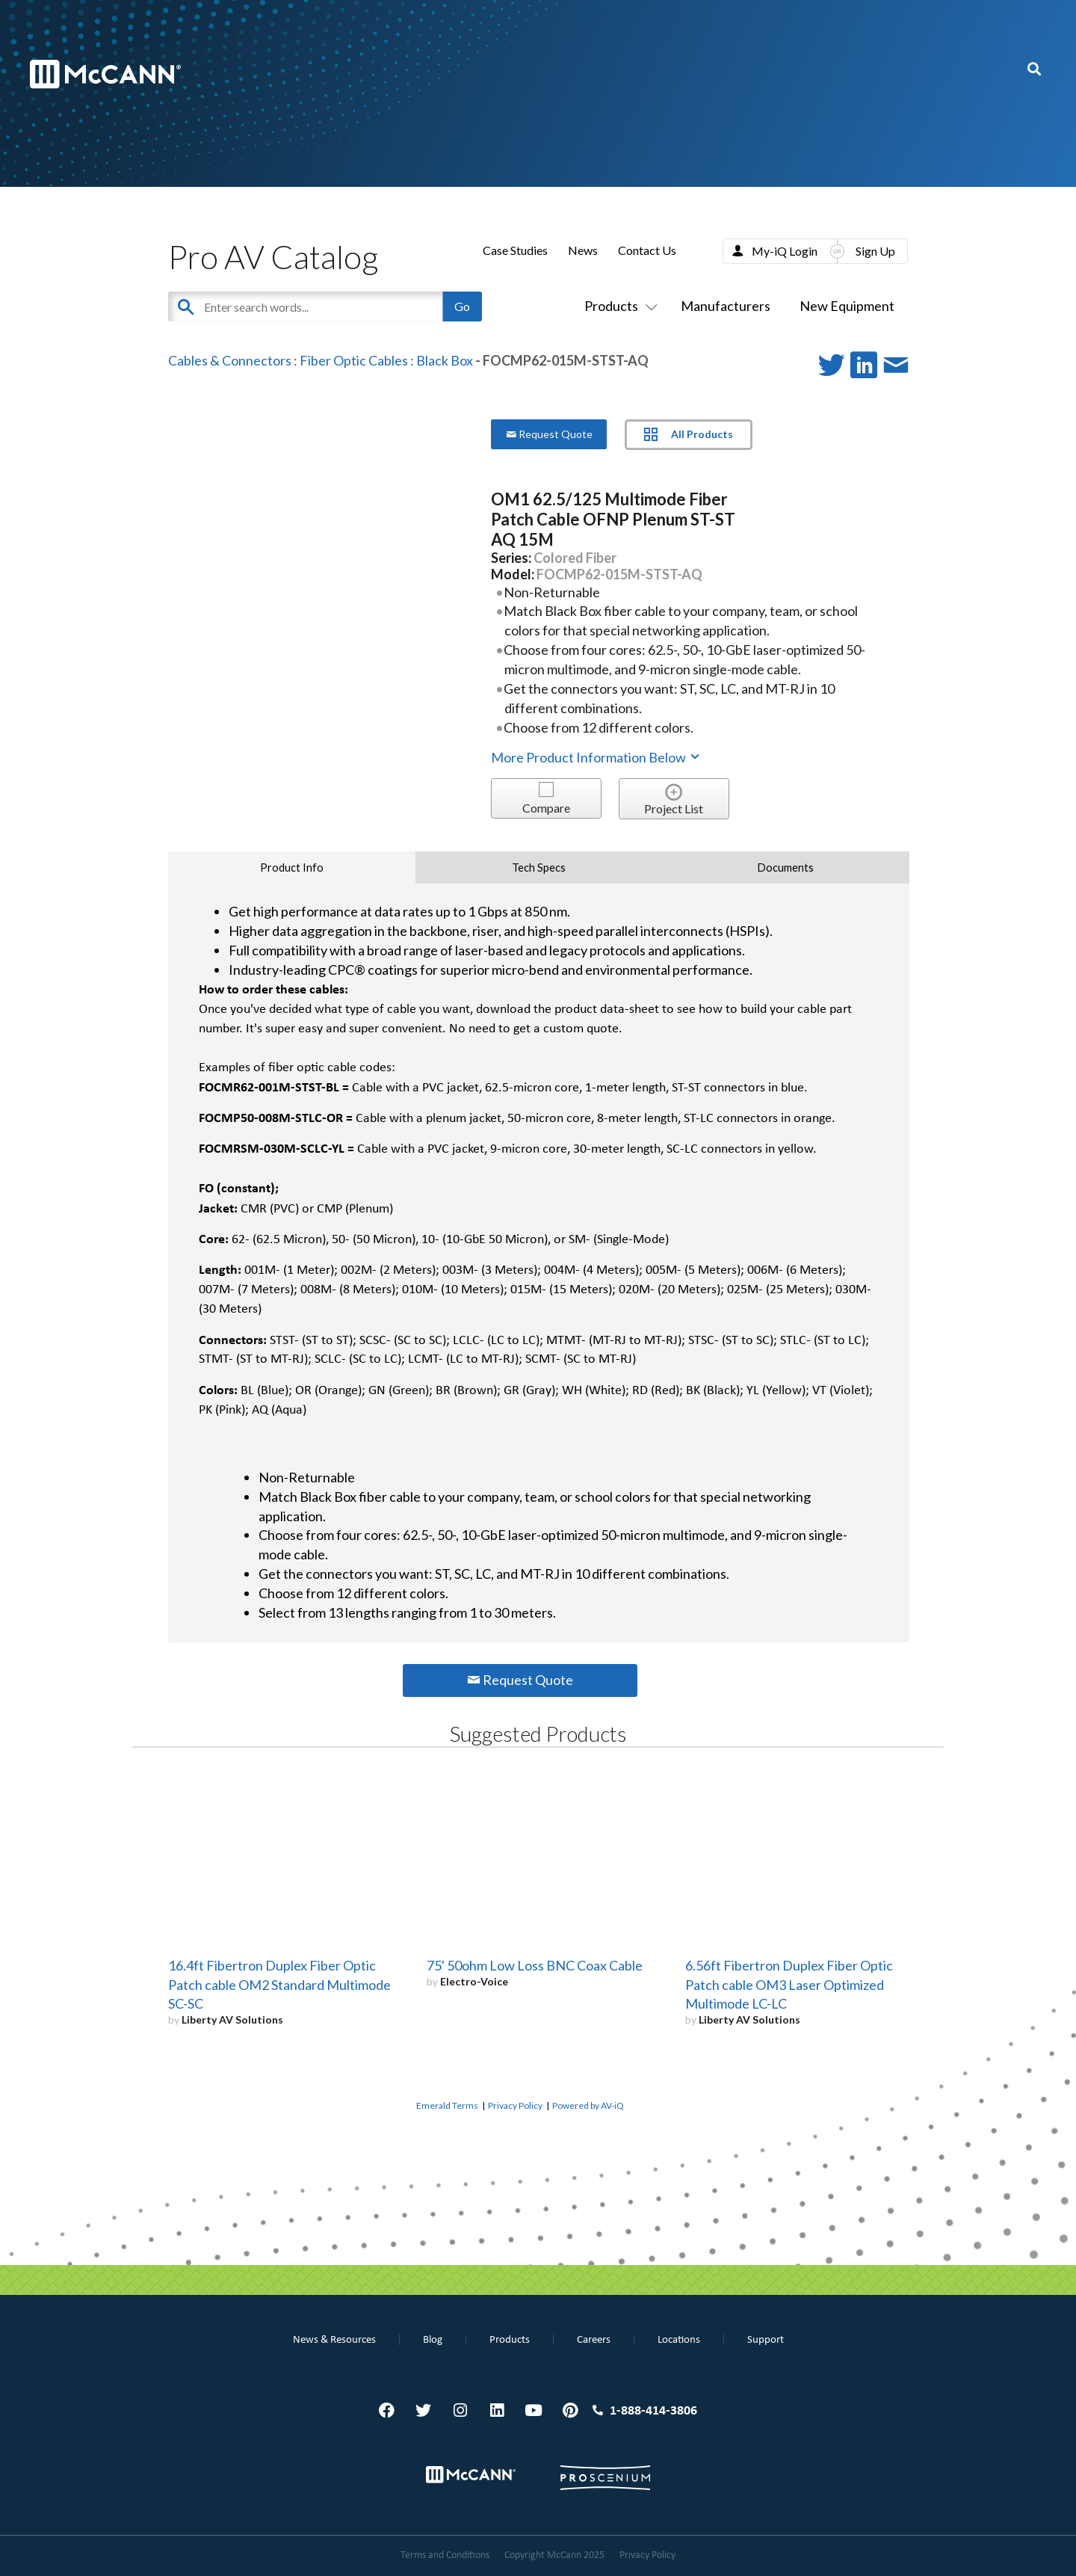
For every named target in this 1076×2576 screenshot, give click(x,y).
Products (618, 306)
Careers (593, 2340)
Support (765, 2340)
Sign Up (875, 251)
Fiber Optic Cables (354, 360)
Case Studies (515, 250)
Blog (432, 2340)
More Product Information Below (596, 757)
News (583, 250)
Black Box (444, 360)
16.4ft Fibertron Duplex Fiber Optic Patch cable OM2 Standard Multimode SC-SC (279, 1984)
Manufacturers (725, 306)
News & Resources (334, 2340)
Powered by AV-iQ (588, 2105)
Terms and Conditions (445, 2555)
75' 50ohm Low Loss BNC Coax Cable (535, 1965)
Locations (679, 2340)
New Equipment (847, 306)
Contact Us (647, 250)
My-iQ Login (784, 251)
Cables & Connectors (229, 360)
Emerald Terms (447, 2105)
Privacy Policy (515, 2105)
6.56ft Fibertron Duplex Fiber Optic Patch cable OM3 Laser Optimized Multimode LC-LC (789, 1984)
